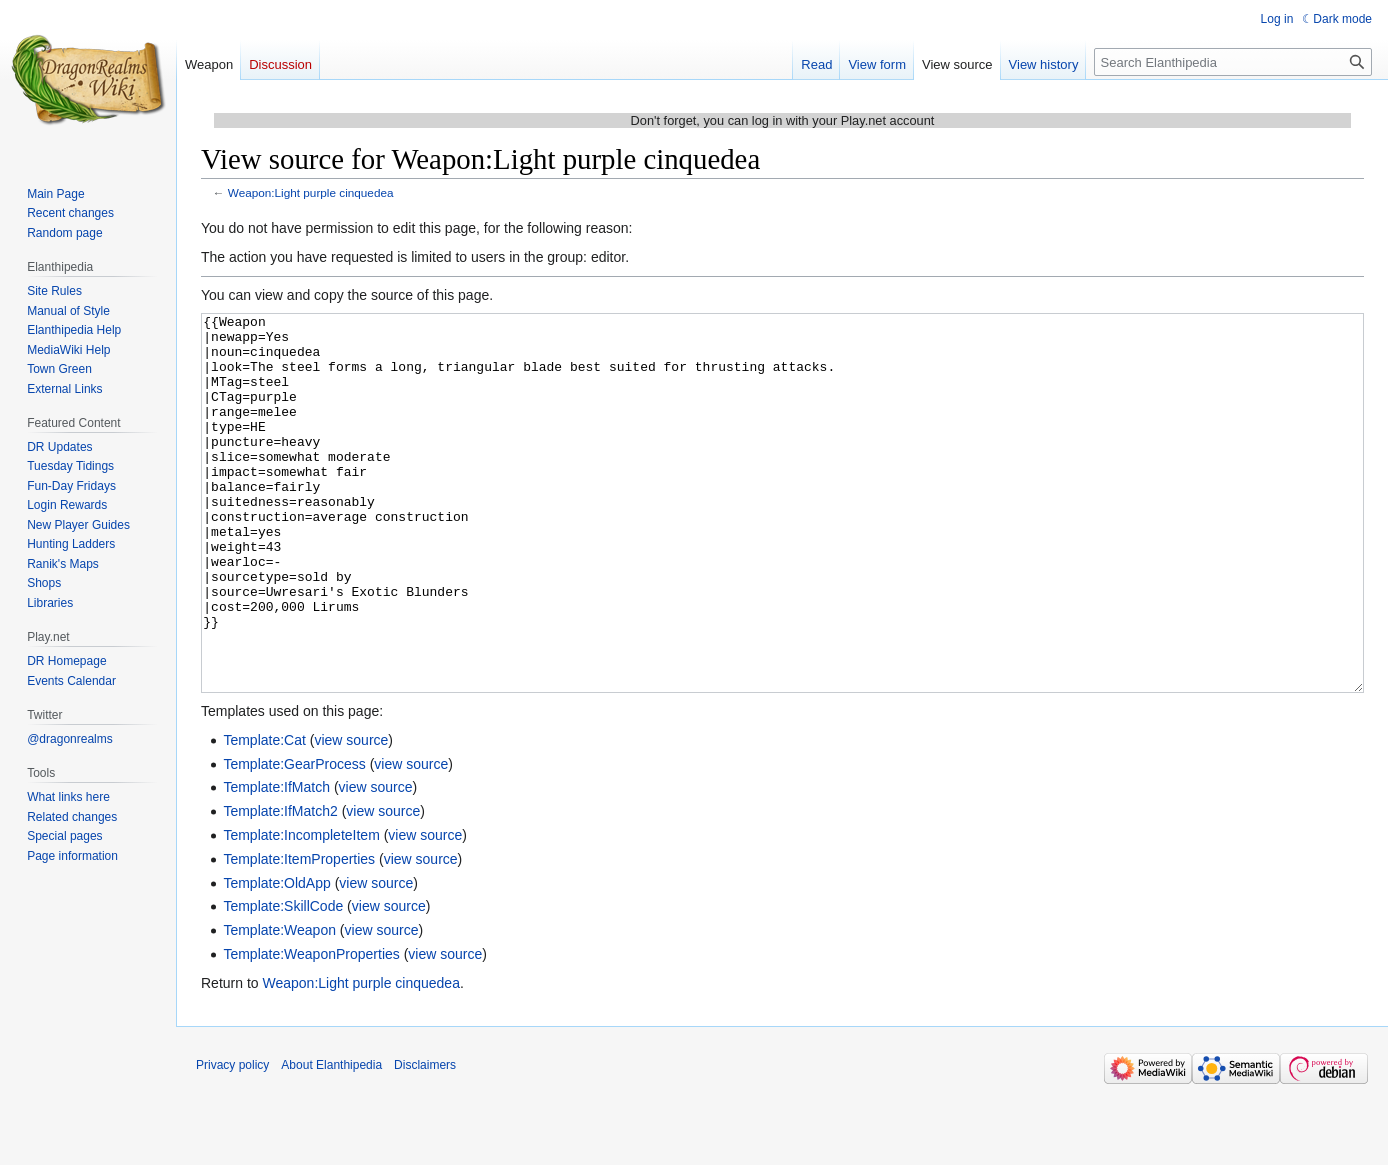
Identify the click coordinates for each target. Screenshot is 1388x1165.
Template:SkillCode (283, 981)
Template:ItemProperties (299, 934)
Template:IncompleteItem (301, 910)
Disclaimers (425, 1140)
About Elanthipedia (331, 1140)
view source (351, 815)
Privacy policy (232, 1140)
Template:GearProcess (294, 839)
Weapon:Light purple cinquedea (311, 192)
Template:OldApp (276, 958)
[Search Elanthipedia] (1233, 62)
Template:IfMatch (276, 862)
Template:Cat (264, 815)
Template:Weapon (279, 1005)
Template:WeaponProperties (311, 1029)
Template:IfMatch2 (280, 886)
